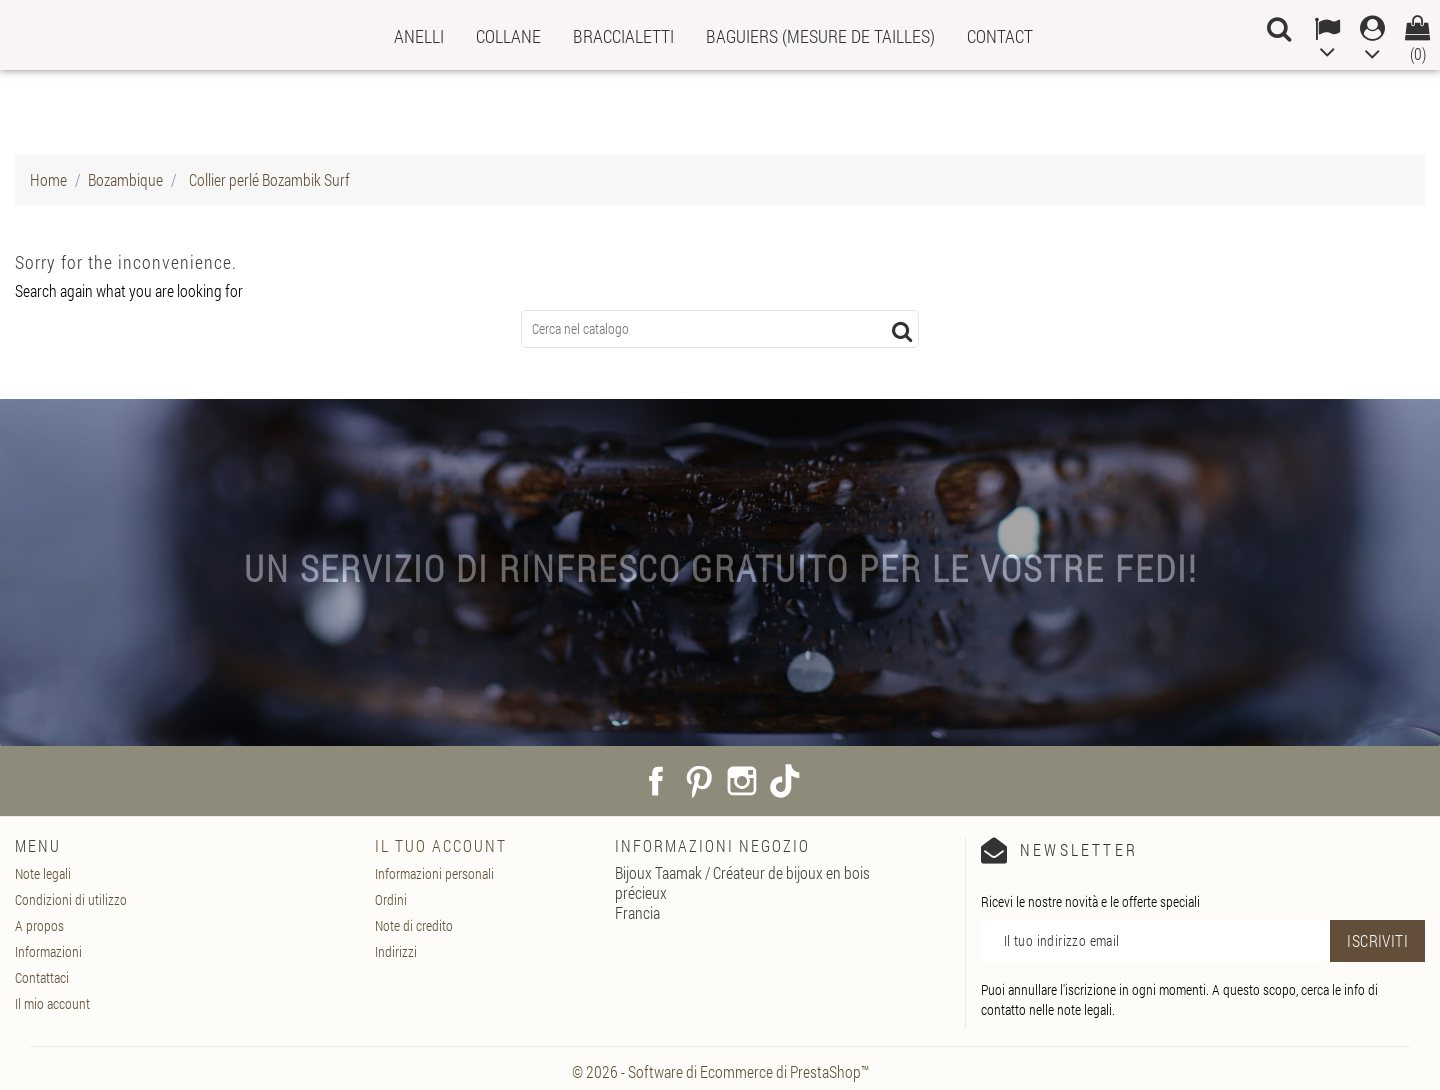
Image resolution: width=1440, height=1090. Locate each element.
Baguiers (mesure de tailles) (820, 36)
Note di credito (414, 925)
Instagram (742, 781)
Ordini (391, 899)
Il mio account (52, 1003)
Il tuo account (441, 845)
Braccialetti (623, 36)
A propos (39, 925)
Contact (1000, 36)
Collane (508, 36)
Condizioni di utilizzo (71, 899)
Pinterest (699, 781)
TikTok (785, 781)
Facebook (656, 781)
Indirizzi (396, 951)
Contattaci (42, 977)
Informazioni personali (434, 873)
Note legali (43, 873)
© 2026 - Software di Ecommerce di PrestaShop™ (720, 1071)
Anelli (419, 36)
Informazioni (48, 951)
